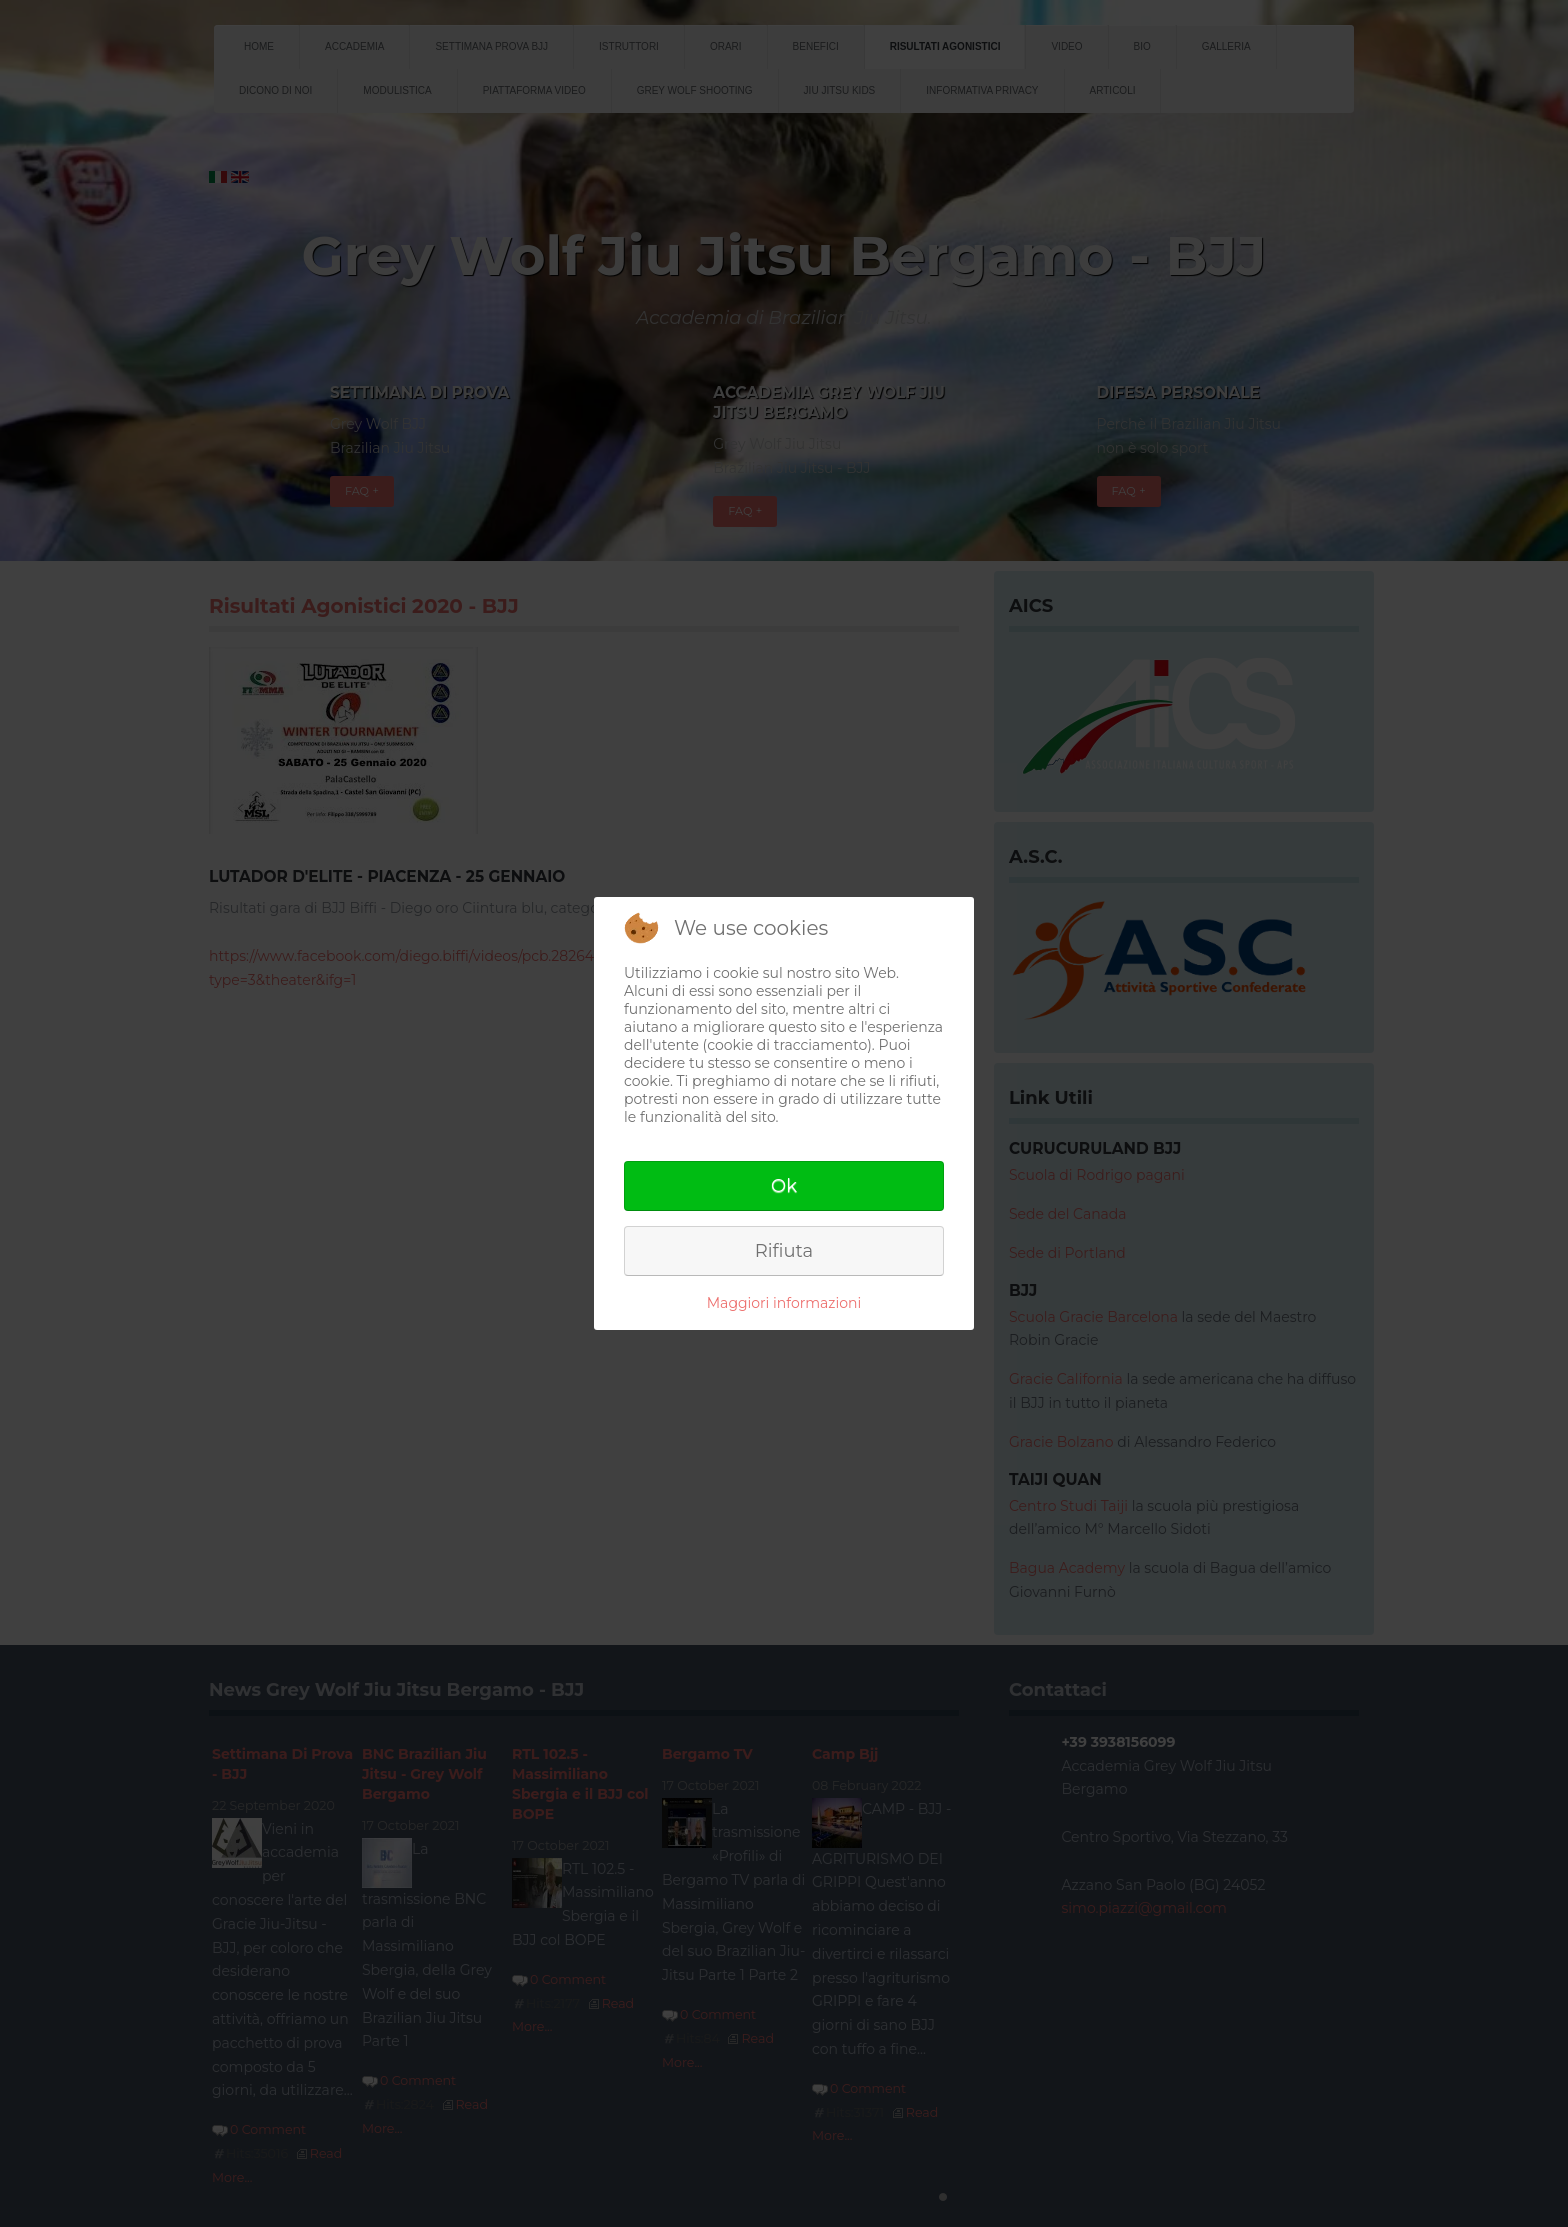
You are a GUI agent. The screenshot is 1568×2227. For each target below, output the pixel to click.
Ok (784, 1186)
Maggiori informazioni (784, 1303)
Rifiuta (784, 1251)
